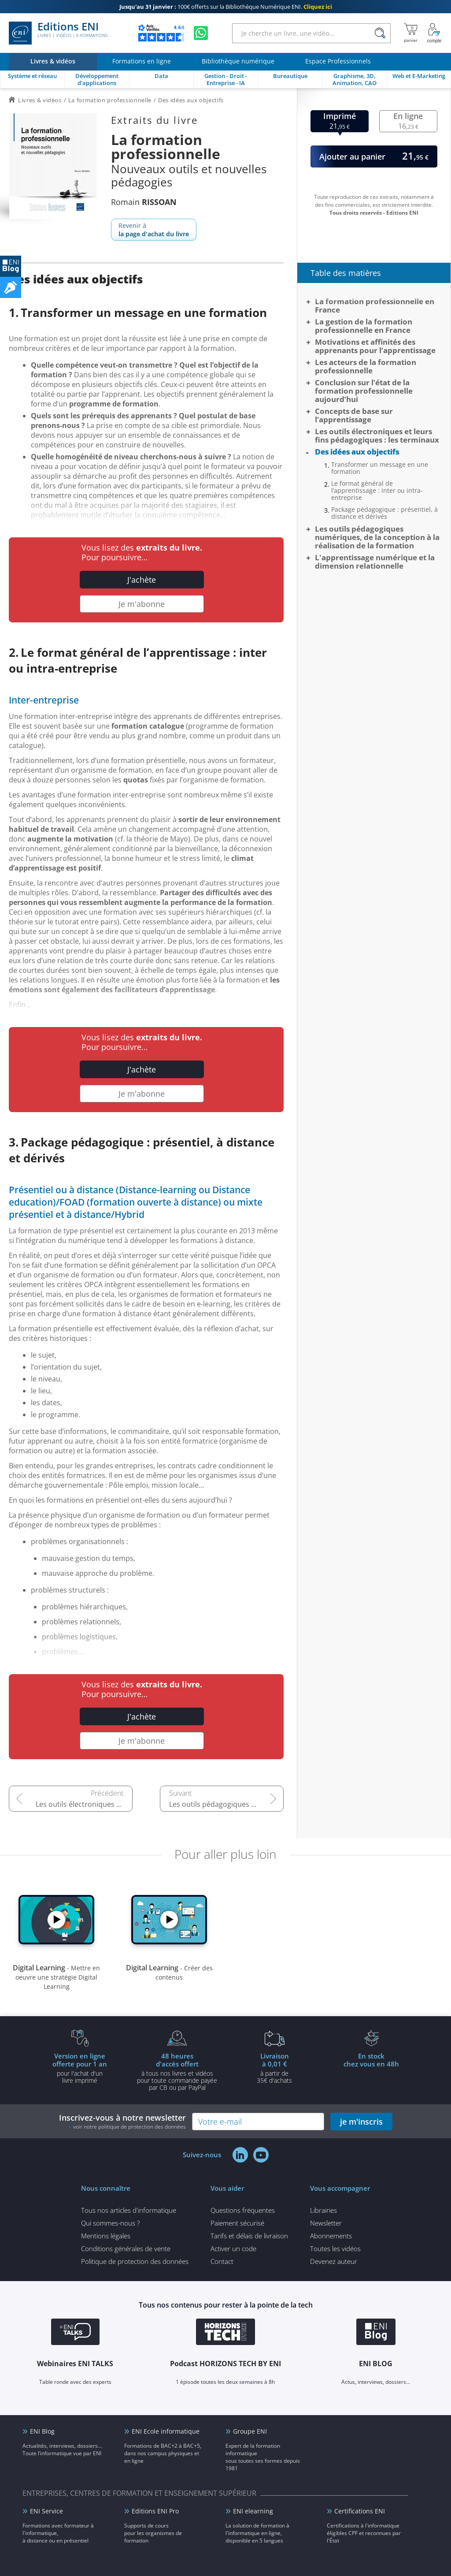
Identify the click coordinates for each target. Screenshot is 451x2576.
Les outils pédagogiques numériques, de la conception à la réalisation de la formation (226, 1804)
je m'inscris (361, 2121)
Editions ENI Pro (155, 2511)
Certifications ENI (359, 2511)
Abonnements (331, 2235)
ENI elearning (253, 2511)
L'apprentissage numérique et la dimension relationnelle (375, 561)
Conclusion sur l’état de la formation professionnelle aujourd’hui (364, 390)
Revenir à (153, 229)
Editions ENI (58, 33)
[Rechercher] (380, 33)
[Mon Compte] (434, 33)
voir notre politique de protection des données (129, 2126)
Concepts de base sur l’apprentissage (354, 415)
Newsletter (326, 2223)
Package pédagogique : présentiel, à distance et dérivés (384, 513)
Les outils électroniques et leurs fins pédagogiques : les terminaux (84, 1804)
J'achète (141, 579)
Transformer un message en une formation (379, 468)
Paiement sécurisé (237, 2223)
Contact (222, 2261)
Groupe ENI (250, 2431)
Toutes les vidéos (335, 2248)
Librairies (323, 2210)
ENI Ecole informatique (166, 2431)
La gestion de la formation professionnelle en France (363, 325)
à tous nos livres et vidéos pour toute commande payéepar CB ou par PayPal (177, 2071)
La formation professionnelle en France (374, 305)
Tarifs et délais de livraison (249, 2235)
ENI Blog (42, 2431)
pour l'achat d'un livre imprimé (79, 2067)
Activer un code (233, 2248)
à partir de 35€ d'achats (274, 2067)
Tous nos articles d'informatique (128, 2210)
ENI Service (46, 2511)
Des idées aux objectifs (357, 451)
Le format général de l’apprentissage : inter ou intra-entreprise (377, 490)
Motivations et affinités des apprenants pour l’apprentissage (375, 346)
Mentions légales (105, 2235)
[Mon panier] (411, 33)
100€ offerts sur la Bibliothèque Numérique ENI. (225, 7)
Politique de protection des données (135, 2261)
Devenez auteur (333, 2261)
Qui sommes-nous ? (110, 2223)
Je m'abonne (141, 604)
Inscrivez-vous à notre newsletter (122, 2121)
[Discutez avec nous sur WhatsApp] (201, 33)
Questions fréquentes (243, 2210)
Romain (144, 202)
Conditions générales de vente (125, 2248)
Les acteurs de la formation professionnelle (365, 366)
